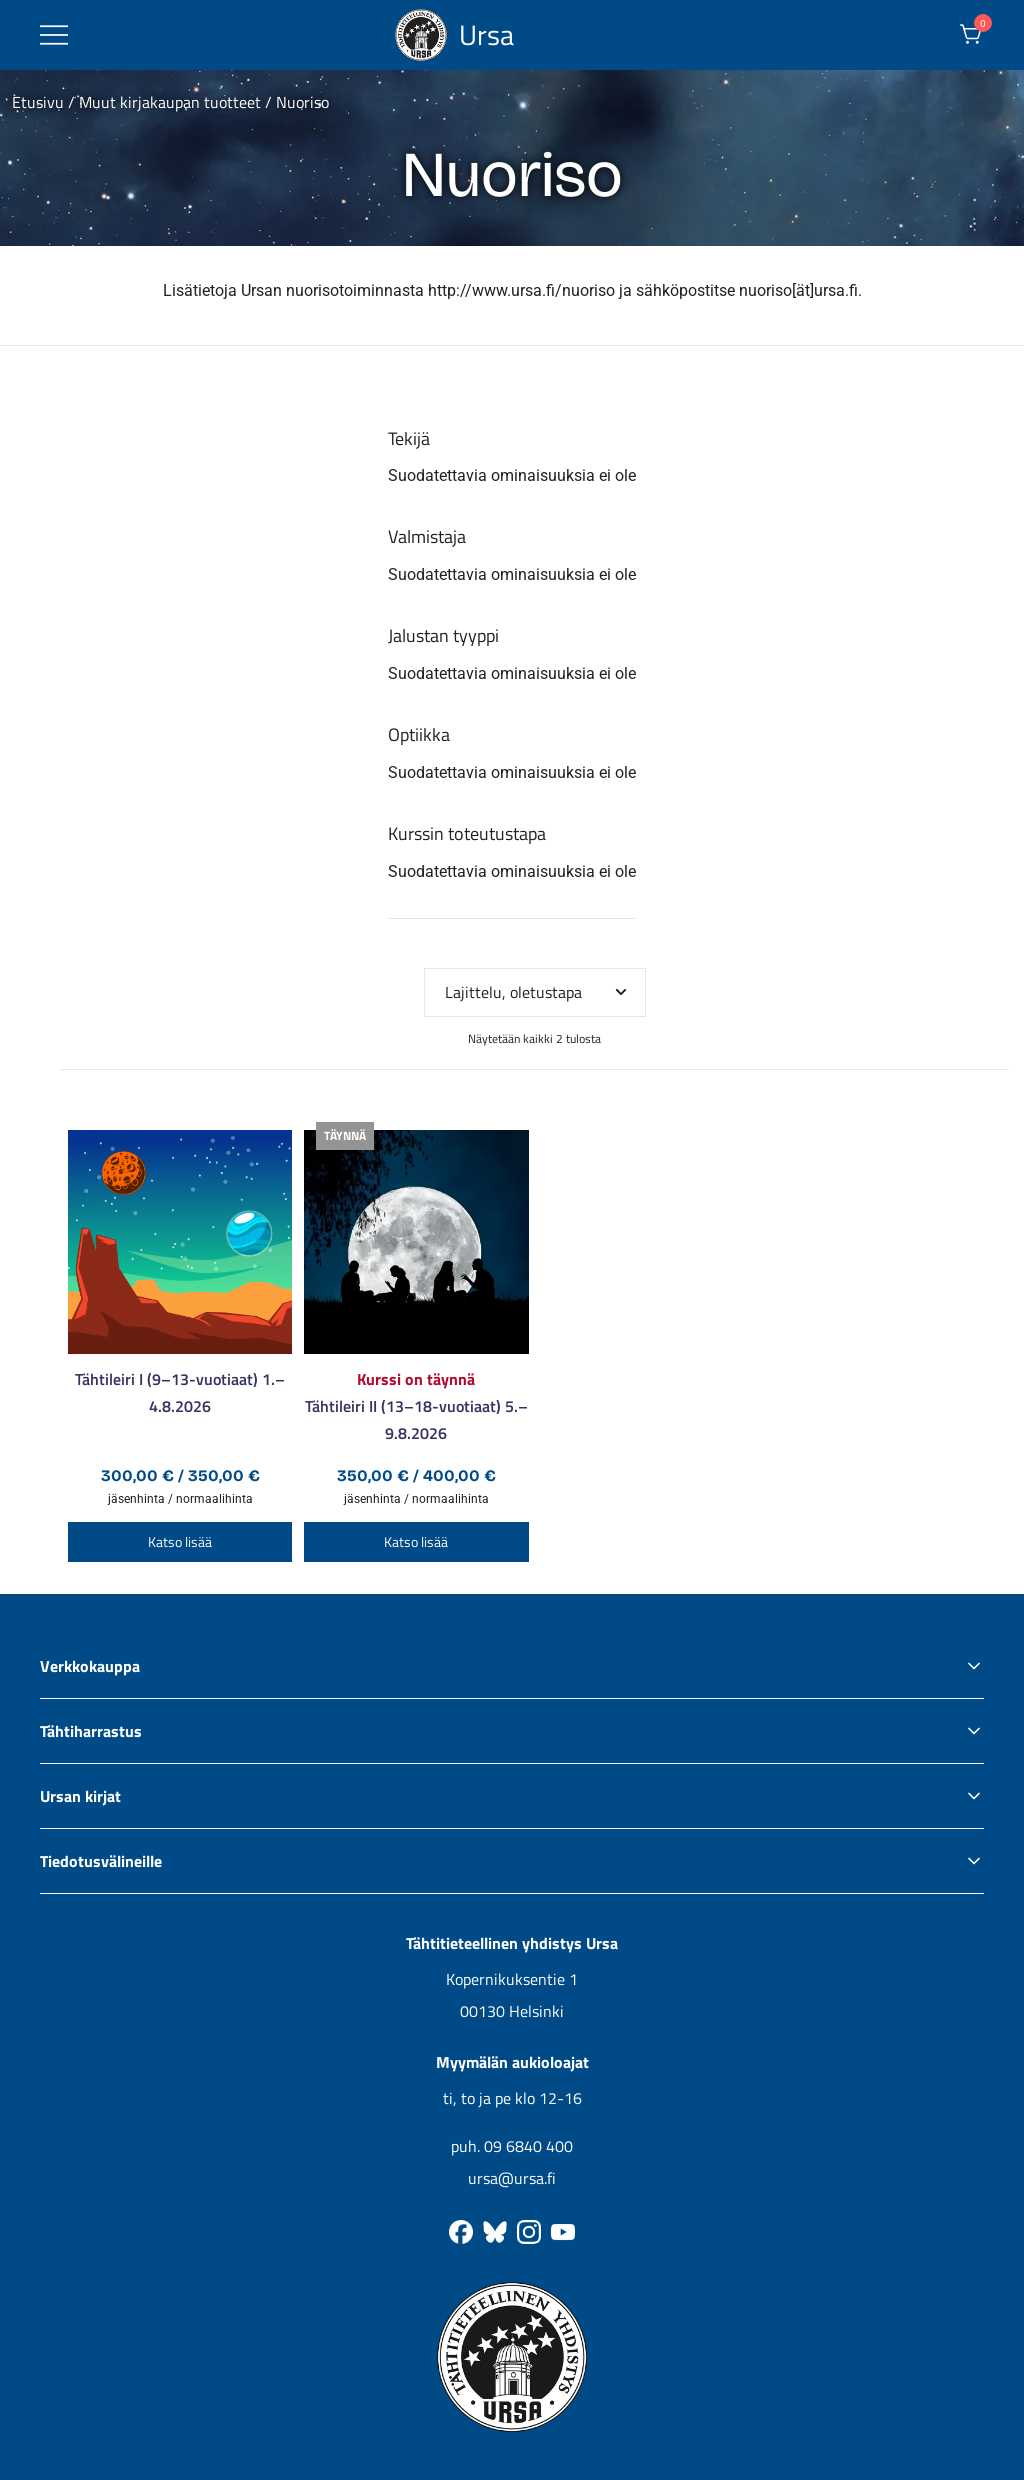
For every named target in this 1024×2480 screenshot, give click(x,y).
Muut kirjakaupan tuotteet (170, 102)
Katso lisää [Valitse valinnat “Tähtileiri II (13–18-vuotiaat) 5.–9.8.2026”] (416, 1541)
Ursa (486, 34)
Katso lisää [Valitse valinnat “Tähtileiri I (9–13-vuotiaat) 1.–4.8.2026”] (180, 1541)
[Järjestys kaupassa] (535, 992)
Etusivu (38, 102)
